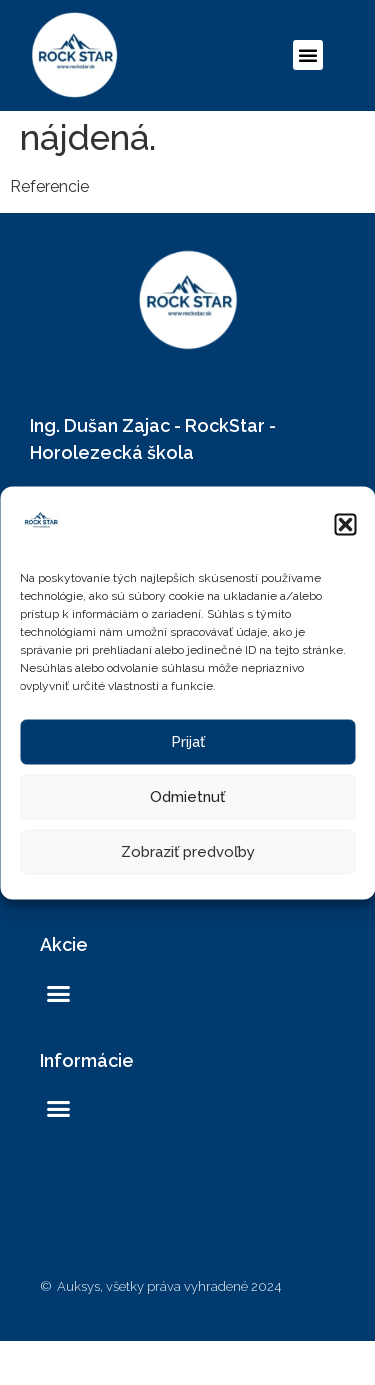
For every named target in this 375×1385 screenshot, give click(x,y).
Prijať (188, 742)
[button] (345, 525)
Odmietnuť (187, 797)
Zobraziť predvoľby (188, 852)
